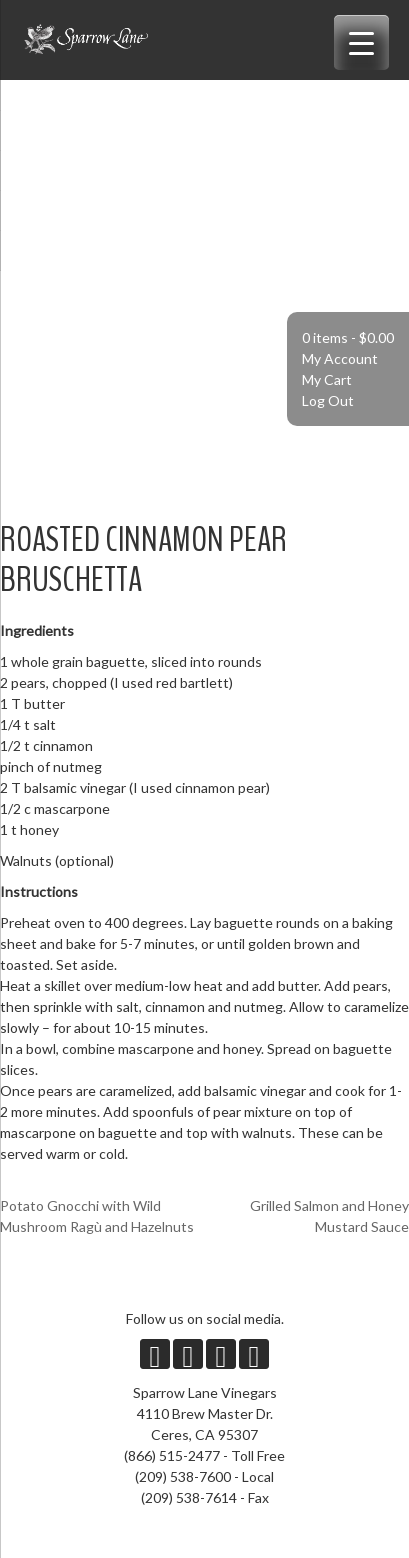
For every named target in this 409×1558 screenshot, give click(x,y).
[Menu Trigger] (361, 42)
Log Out (328, 400)
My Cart (327, 379)
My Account (340, 358)
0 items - (348, 337)
